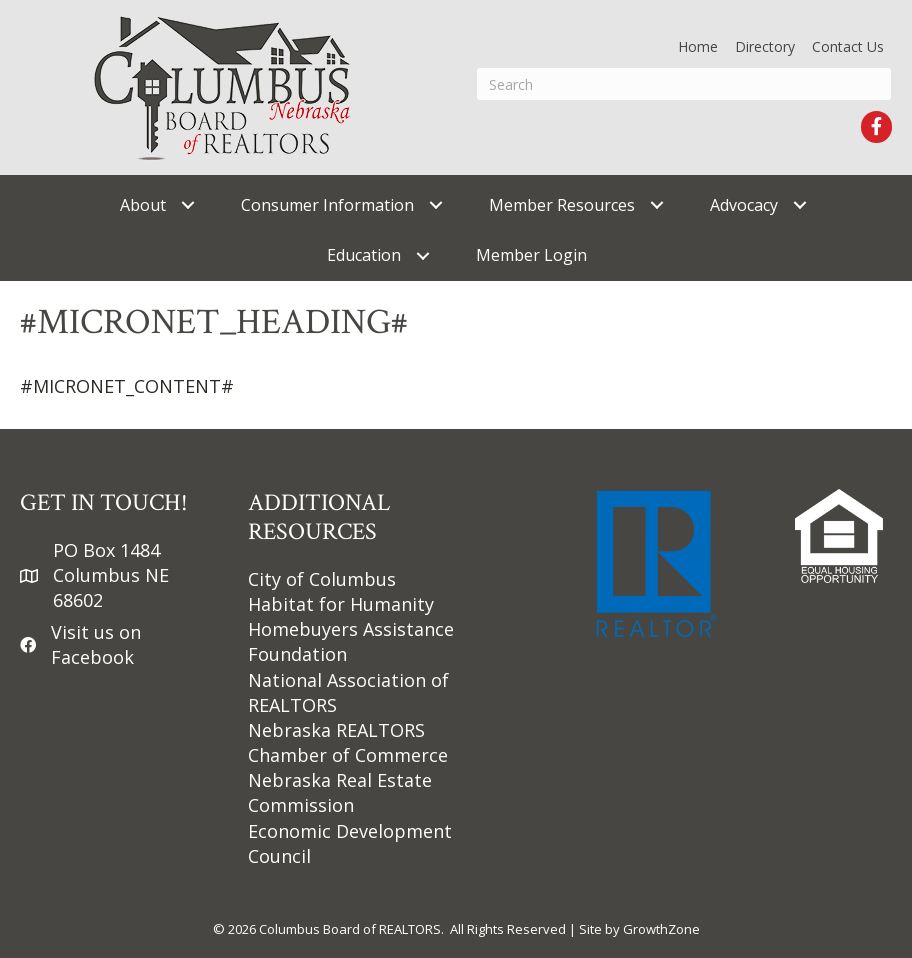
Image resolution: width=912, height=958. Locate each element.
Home (698, 46)
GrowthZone (661, 929)
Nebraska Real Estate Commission (340, 792)
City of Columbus (322, 579)
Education (364, 255)
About (143, 205)
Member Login (531, 255)
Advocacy (744, 205)
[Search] (684, 84)
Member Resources (562, 205)
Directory (765, 46)
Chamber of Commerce (348, 755)
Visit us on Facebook (96, 644)
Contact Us (848, 46)
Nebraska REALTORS (336, 730)
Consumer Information (327, 205)
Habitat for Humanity (341, 604)
